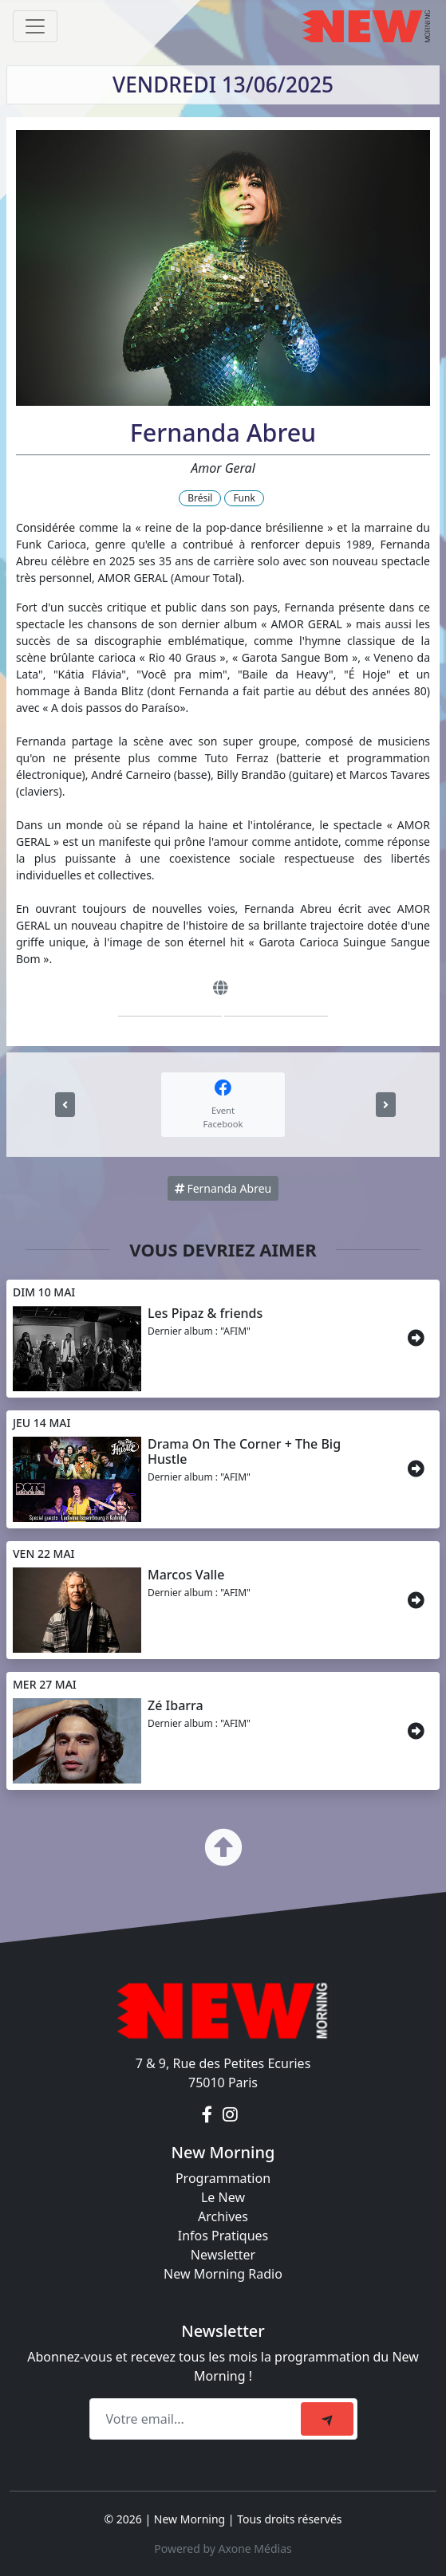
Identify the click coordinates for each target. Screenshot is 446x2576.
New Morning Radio (223, 2274)
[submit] (327, 2419)
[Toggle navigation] (35, 26)
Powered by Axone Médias (222, 2548)
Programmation (223, 2178)
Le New (223, 2197)
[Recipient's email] (197, 2419)
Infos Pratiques (223, 2235)
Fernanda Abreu (223, 1188)
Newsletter (223, 2254)
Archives (223, 2216)
